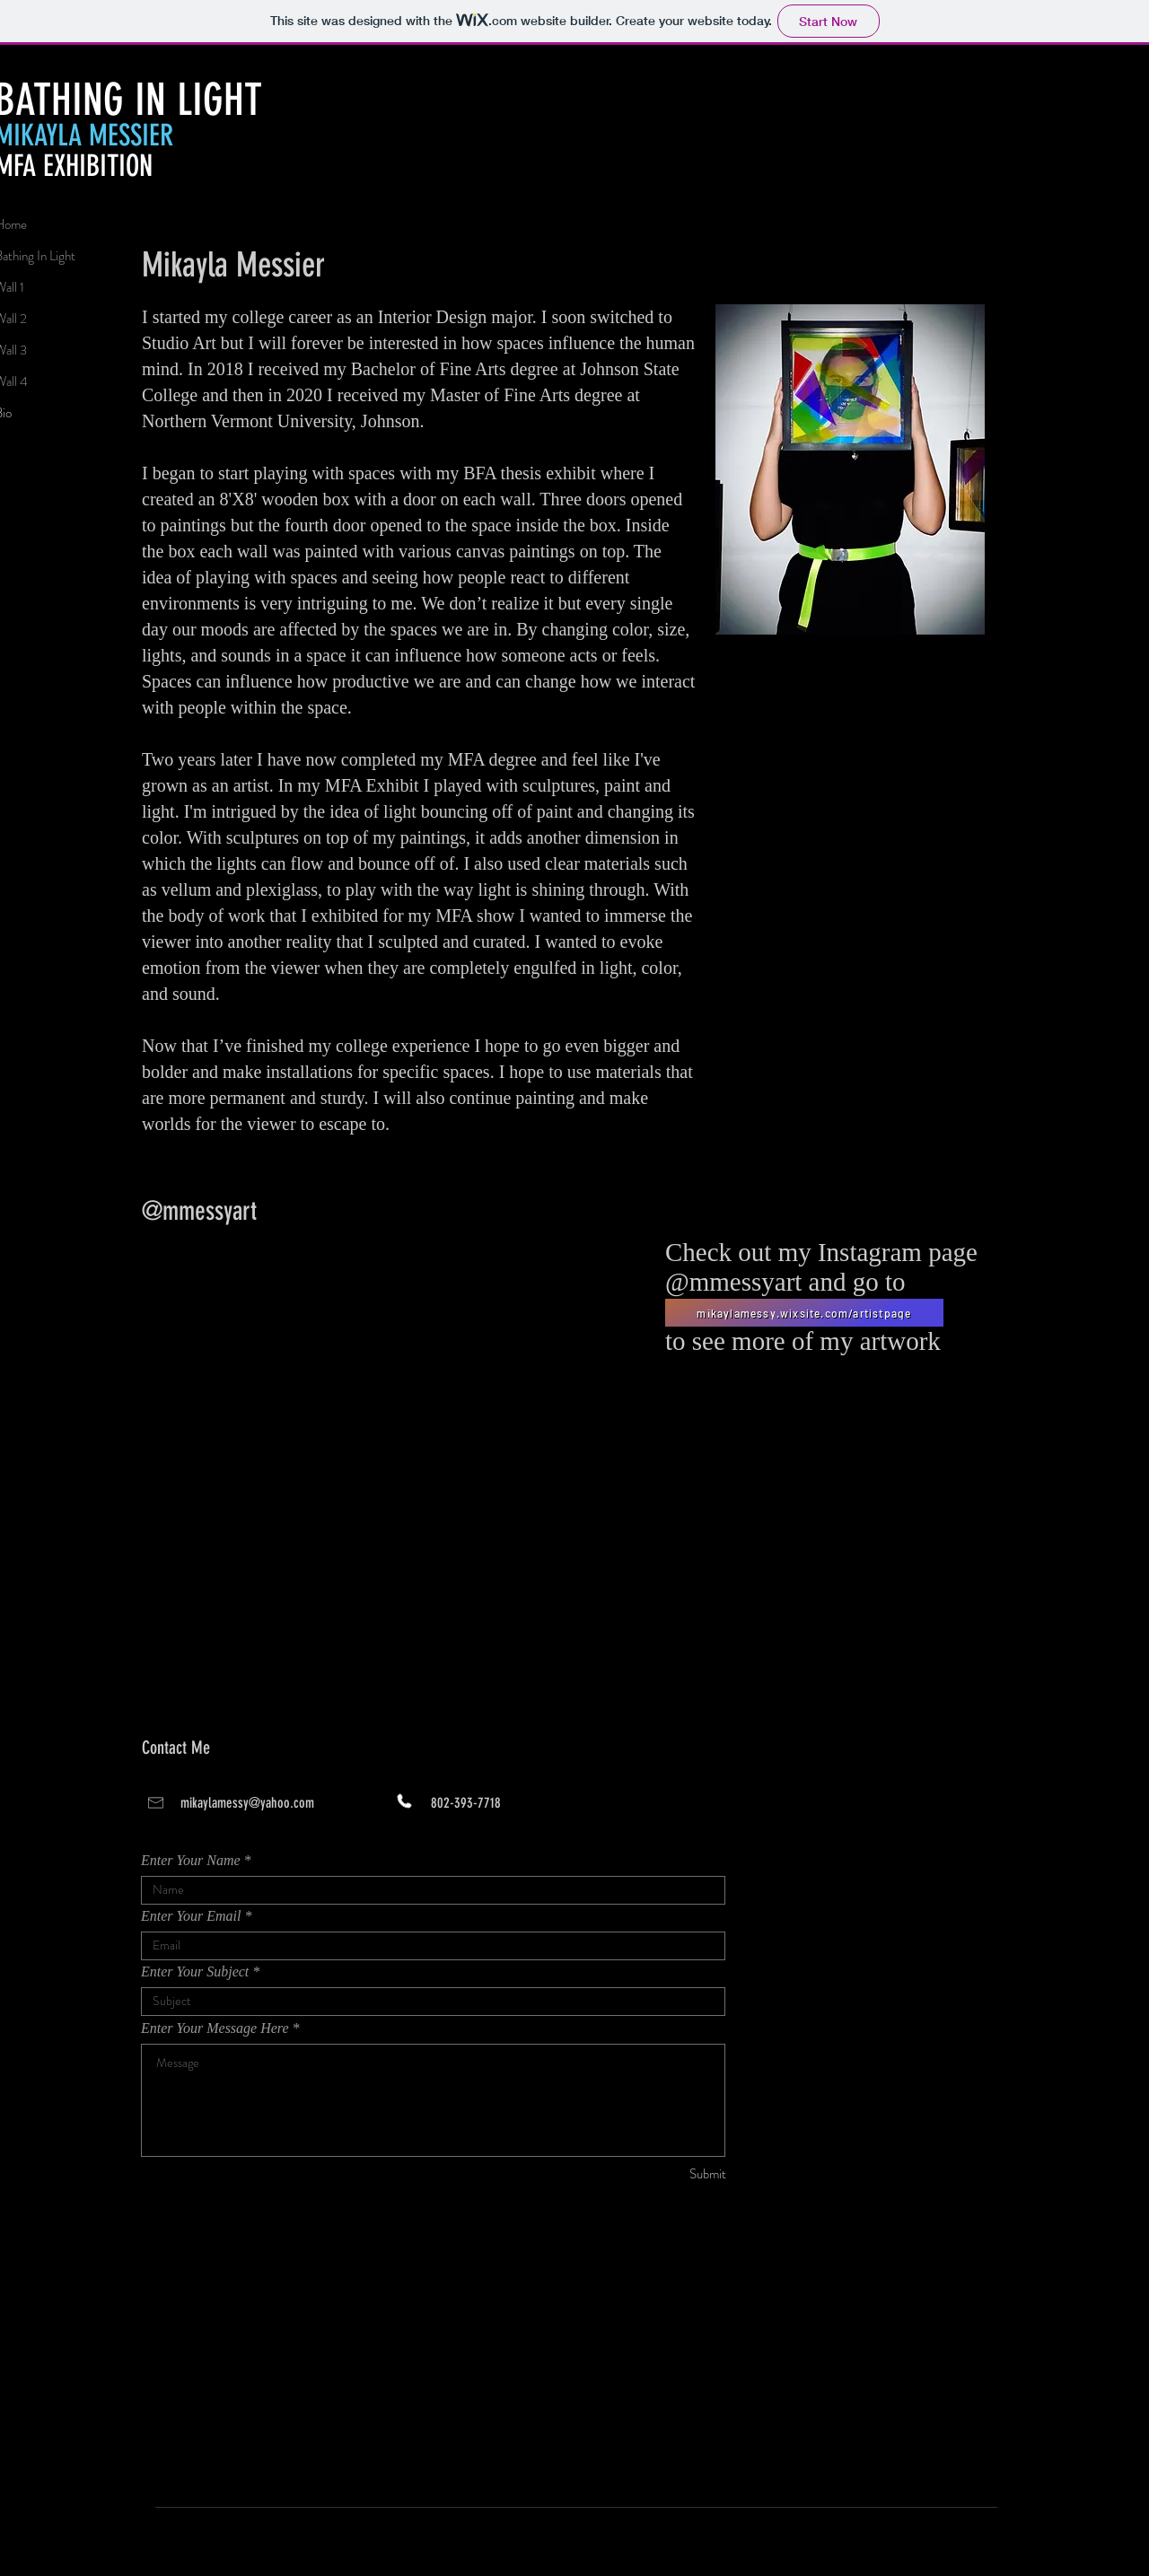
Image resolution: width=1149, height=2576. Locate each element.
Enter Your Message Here (215, 2028)
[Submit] (662, 2174)
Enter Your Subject (195, 1972)
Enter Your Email (191, 1916)
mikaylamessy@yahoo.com (247, 1802)
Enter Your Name (191, 1860)
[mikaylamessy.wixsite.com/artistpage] (804, 1313)
